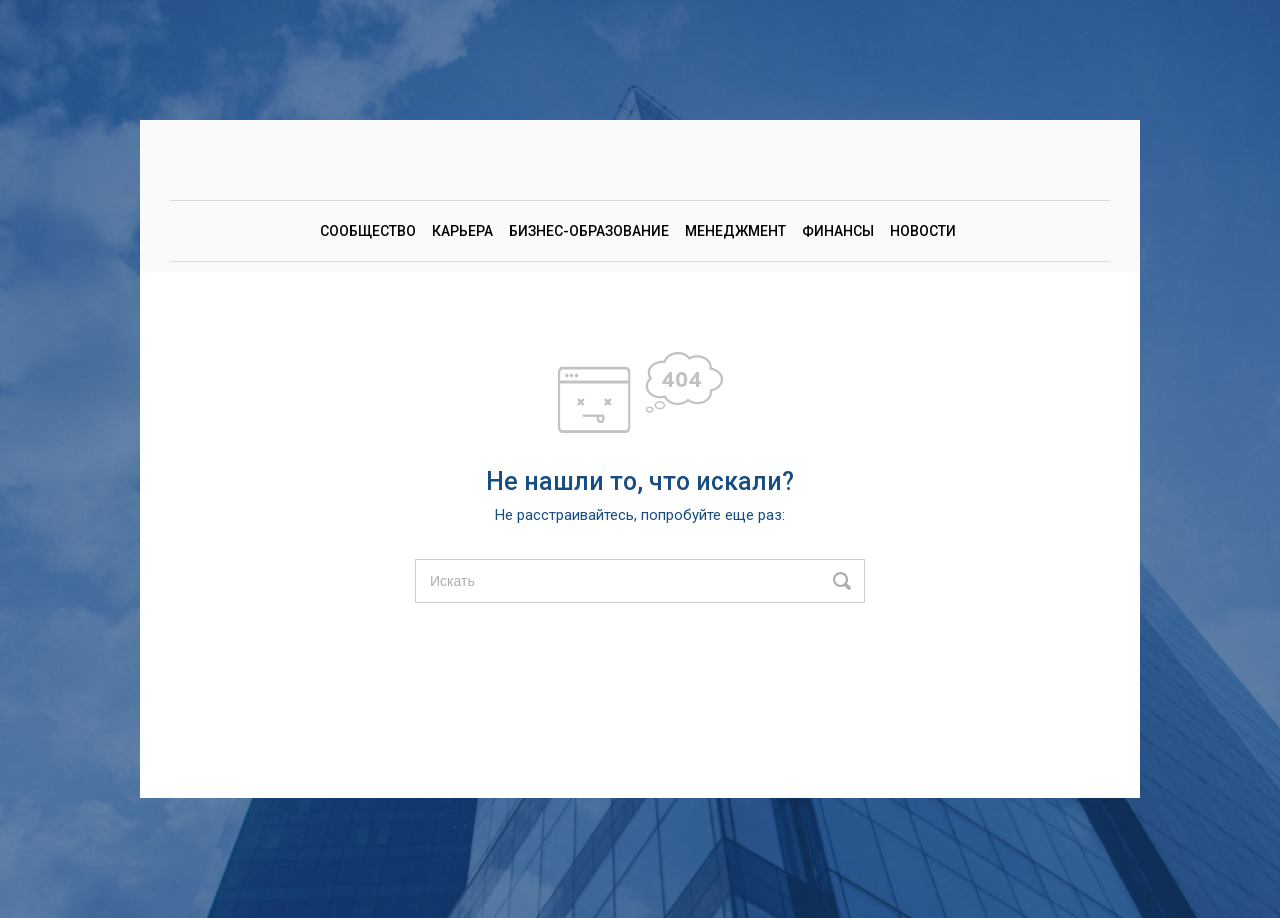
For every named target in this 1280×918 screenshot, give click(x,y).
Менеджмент (735, 231)
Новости (923, 231)
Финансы (838, 231)
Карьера (462, 231)
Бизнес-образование (589, 231)
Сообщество (368, 231)
